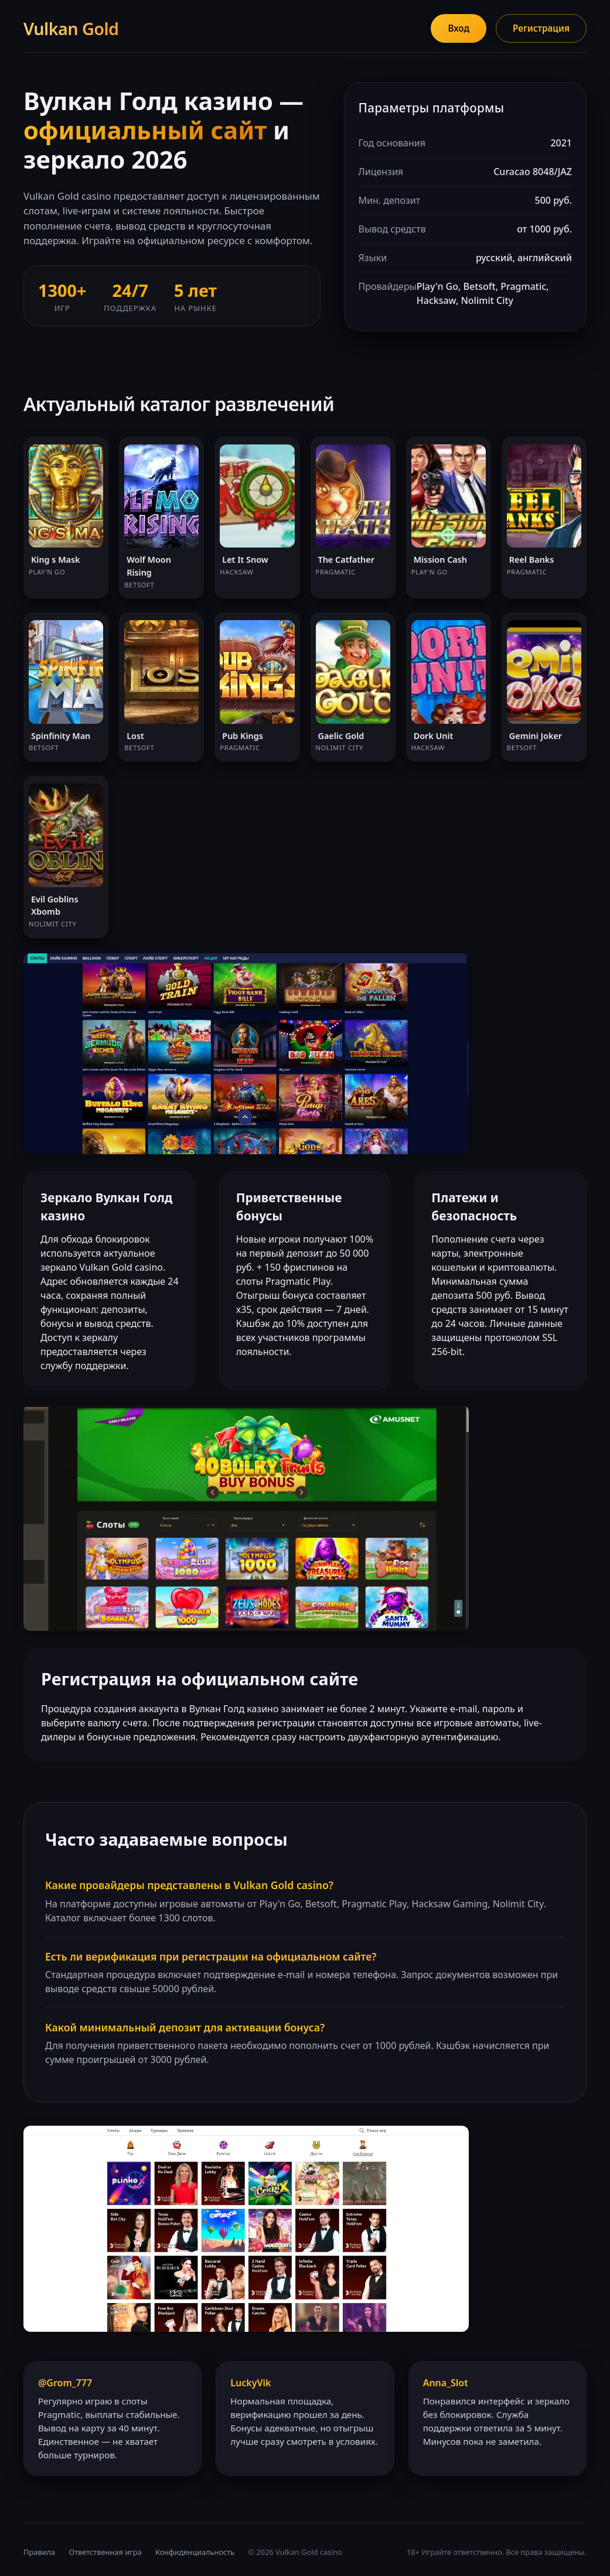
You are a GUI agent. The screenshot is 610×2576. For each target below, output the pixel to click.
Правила (39, 2552)
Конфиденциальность (194, 2552)
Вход (458, 28)
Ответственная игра (105, 2552)
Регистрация (541, 28)
